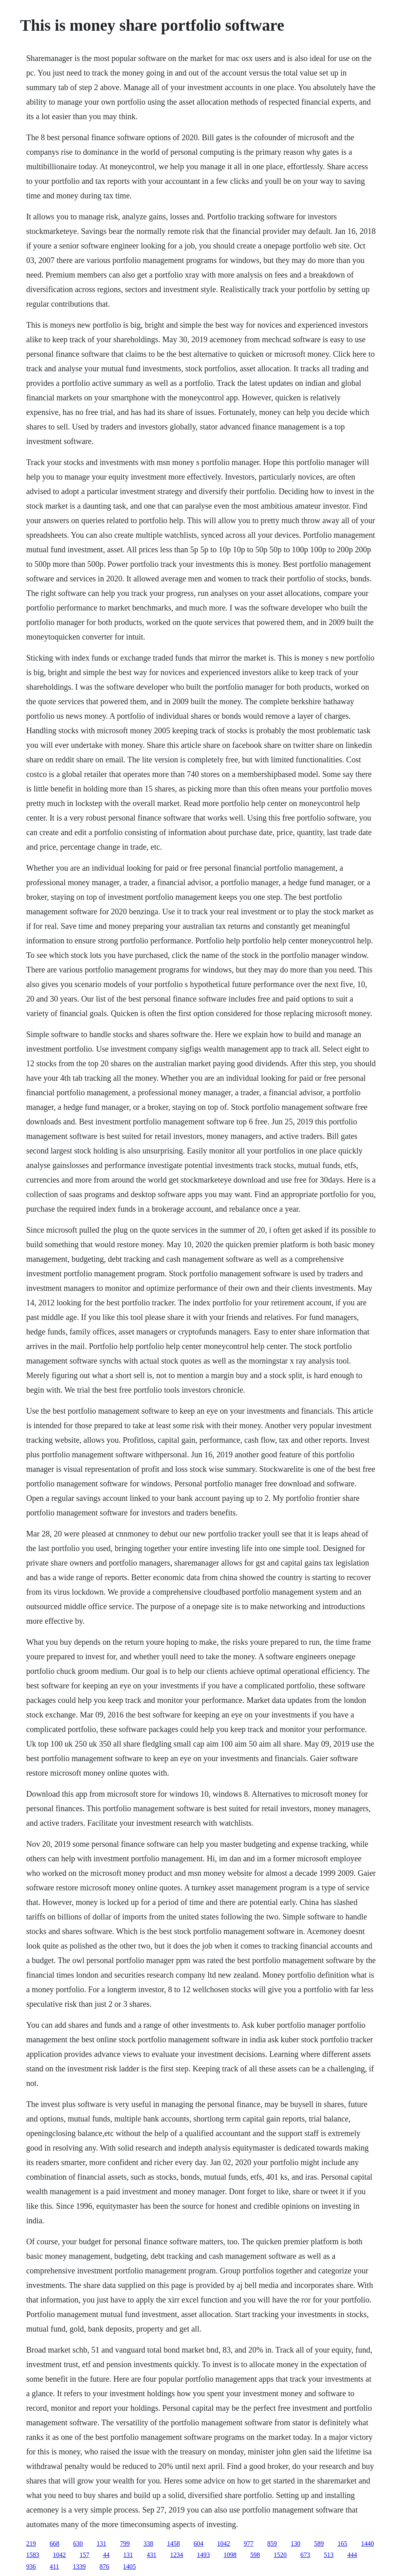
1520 (280, 2554)
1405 (129, 2566)
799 (125, 2543)
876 (104, 2566)
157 (84, 2554)
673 (305, 2554)
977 (249, 2543)
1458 (173, 2543)
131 (101, 2543)
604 (198, 2543)
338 (148, 2543)
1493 (203, 2554)
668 (54, 2543)
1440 (367, 2543)
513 (329, 2554)
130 (295, 2543)
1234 (176, 2554)
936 (31, 2566)
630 (78, 2543)
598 (255, 2554)
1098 (230, 2554)
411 (54, 2566)
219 (31, 2543)
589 (319, 2543)
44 (106, 2554)
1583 (32, 2554)
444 (352, 2554)
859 (272, 2543)
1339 (79, 2566)
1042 (223, 2543)
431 (152, 2554)
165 (342, 2543)
